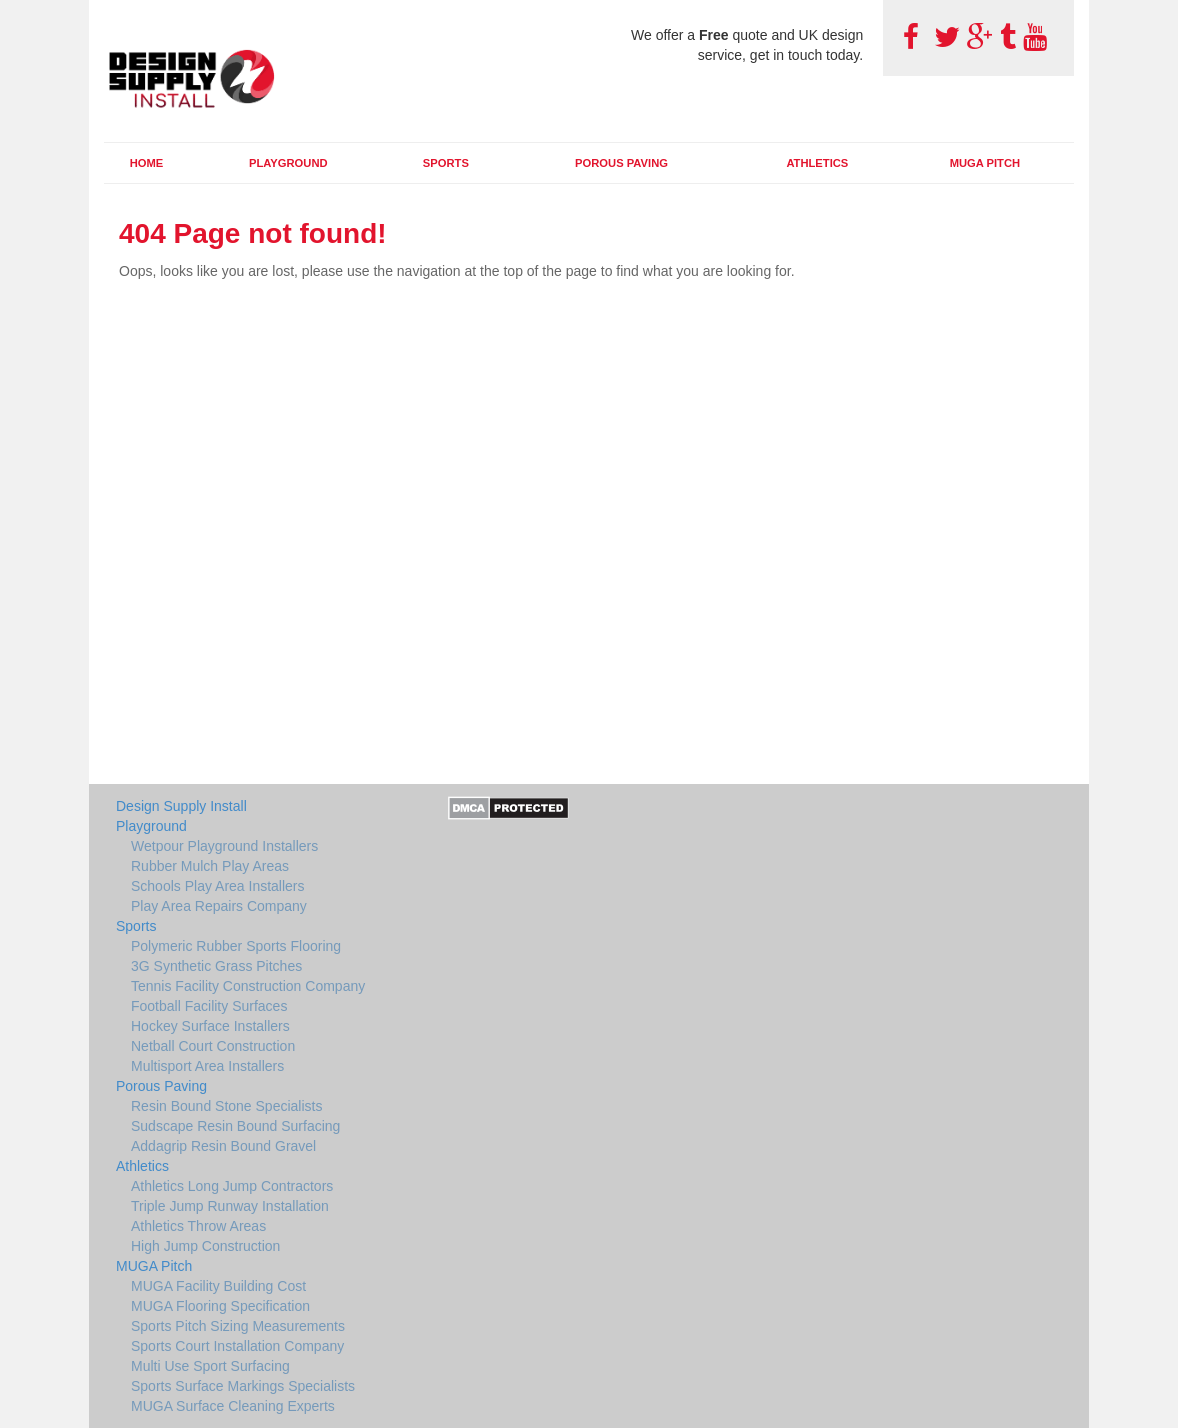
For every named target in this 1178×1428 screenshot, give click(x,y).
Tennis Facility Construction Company (248, 986)
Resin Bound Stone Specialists (226, 1106)
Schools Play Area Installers (218, 886)
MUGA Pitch (985, 163)
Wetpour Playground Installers (224, 846)
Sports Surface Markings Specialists (243, 1386)
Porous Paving (621, 163)
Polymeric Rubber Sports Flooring (236, 946)
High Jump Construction (205, 1246)
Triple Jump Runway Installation (230, 1206)
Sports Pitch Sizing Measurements (238, 1326)
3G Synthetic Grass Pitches (216, 966)
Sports (446, 163)
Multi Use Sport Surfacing (210, 1366)
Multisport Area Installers (207, 1066)
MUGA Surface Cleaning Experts (233, 1406)
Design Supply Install (181, 806)
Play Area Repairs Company (219, 906)
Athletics (817, 163)
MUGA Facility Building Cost (218, 1286)
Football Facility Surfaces (209, 1006)
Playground (288, 163)
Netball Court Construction (213, 1046)
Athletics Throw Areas (198, 1226)
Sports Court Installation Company (237, 1346)
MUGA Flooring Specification (220, 1306)
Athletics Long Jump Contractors (232, 1186)
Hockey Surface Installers (210, 1026)
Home (147, 163)
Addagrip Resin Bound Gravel (223, 1146)
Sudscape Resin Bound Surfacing (235, 1126)
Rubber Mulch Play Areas (210, 866)
